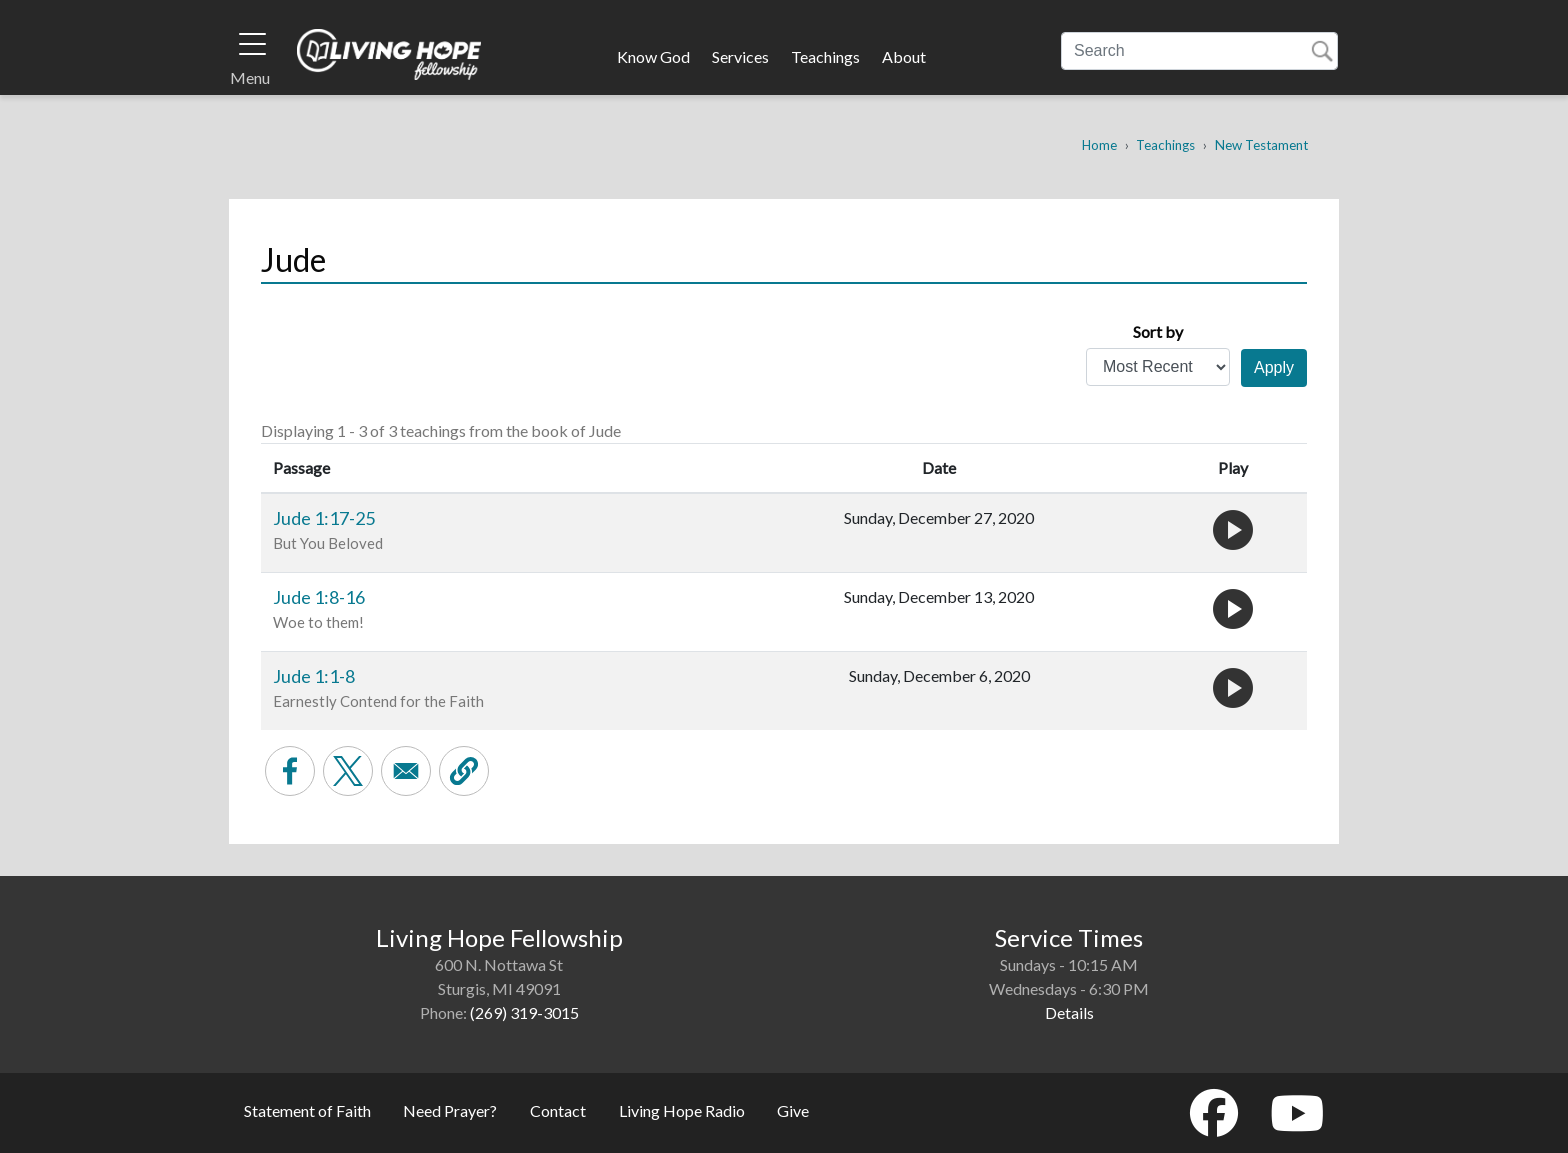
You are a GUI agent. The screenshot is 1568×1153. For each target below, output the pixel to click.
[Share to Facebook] (290, 771)
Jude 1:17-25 (324, 518)
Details (1069, 1012)
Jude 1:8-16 (319, 597)
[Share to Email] (406, 771)
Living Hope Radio (682, 1110)
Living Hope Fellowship (389, 54)
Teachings (825, 56)
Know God (653, 56)
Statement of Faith (307, 1110)
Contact (558, 1110)
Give (793, 1110)
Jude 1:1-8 (314, 676)
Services (740, 56)
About (904, 56)
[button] (464, 771)
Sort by (1158, 331)
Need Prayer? (450, 1110)
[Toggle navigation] (252, 44)
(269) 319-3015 (524, 1012)
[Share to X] (348, 771)
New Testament (1261, 145)
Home (1099, 145)
